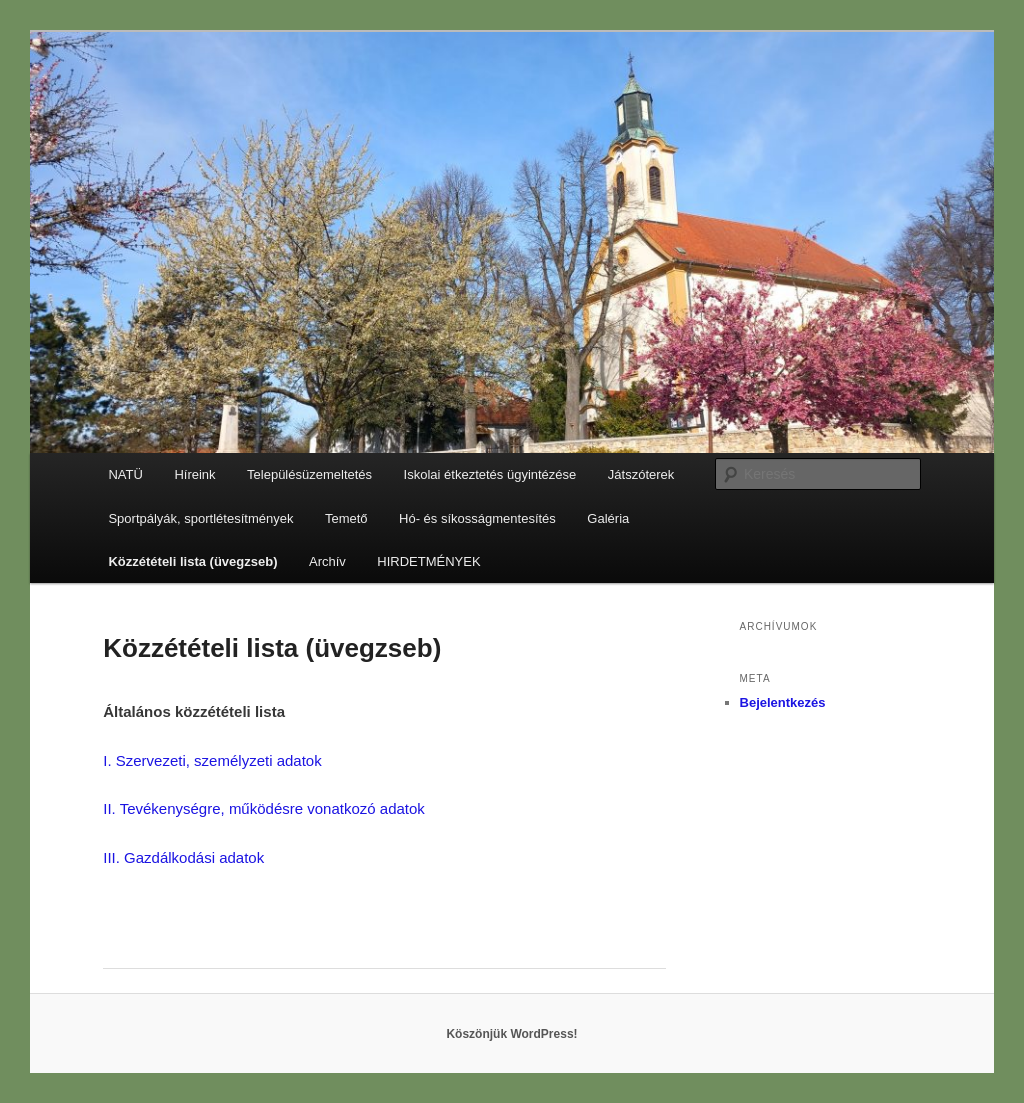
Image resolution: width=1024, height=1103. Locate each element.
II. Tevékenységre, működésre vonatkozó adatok (264, 808)
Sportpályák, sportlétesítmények (200, 518)
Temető (346, 518)
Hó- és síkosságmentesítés (477, 518)
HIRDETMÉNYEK (428, 561)
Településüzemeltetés (309, 474)
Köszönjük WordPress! (511, 1034)
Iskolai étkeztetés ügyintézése (490, 474)
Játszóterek (641, 474)
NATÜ (125, 474)
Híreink (194, 474)
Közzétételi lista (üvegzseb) (192, 561)
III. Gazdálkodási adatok (185, 857)
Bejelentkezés (783, 702)
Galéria (608, 518)
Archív (327, 561)
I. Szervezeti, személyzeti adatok (212, 760)
